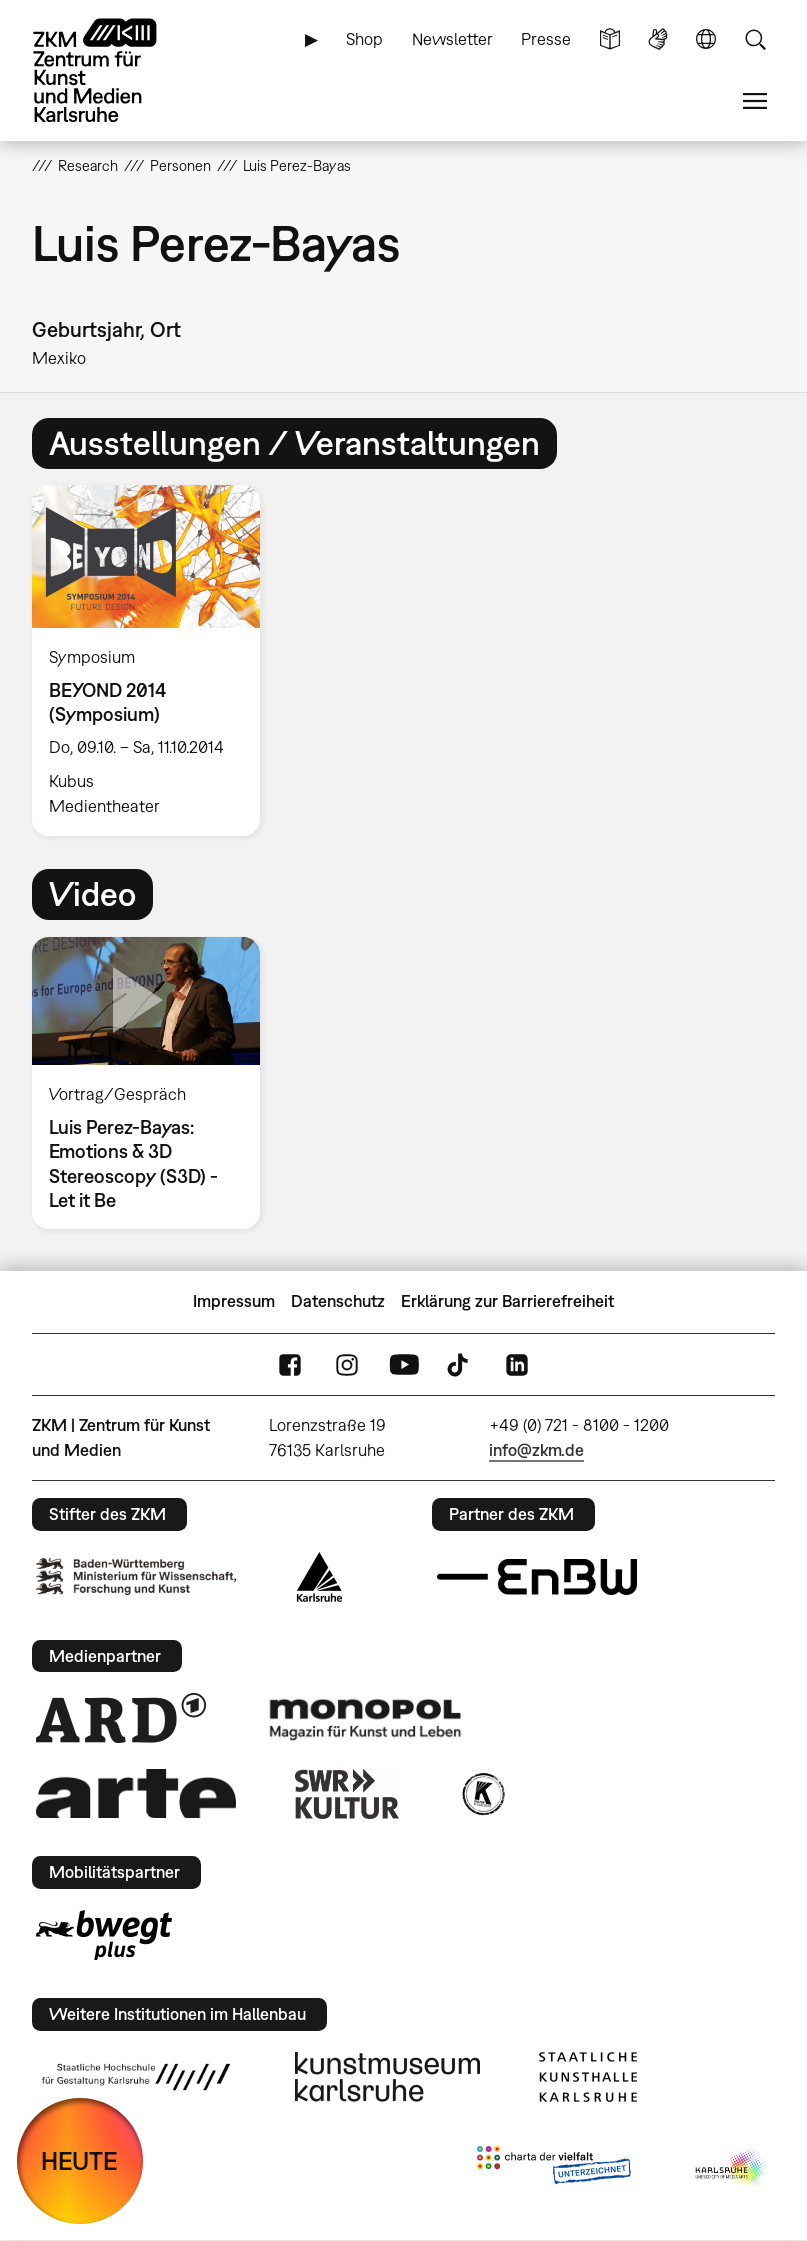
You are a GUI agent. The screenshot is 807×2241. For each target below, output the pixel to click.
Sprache (706, 39)
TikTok (460, 1364)
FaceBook (290, 1364)
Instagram (347, 1364)
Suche (755, 39)
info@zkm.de (536, 1450)
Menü (755, 101)
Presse (546, 39)
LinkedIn (517, 1364)
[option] (154, 660)
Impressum (234, 1301)
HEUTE (79, 2160)
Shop (364, 39)
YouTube (404, 1364)
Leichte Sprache (610, 39)
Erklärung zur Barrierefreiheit (507, 1301)
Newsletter (452, 39)
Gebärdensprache (658, 39)
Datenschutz (338, 1301)
